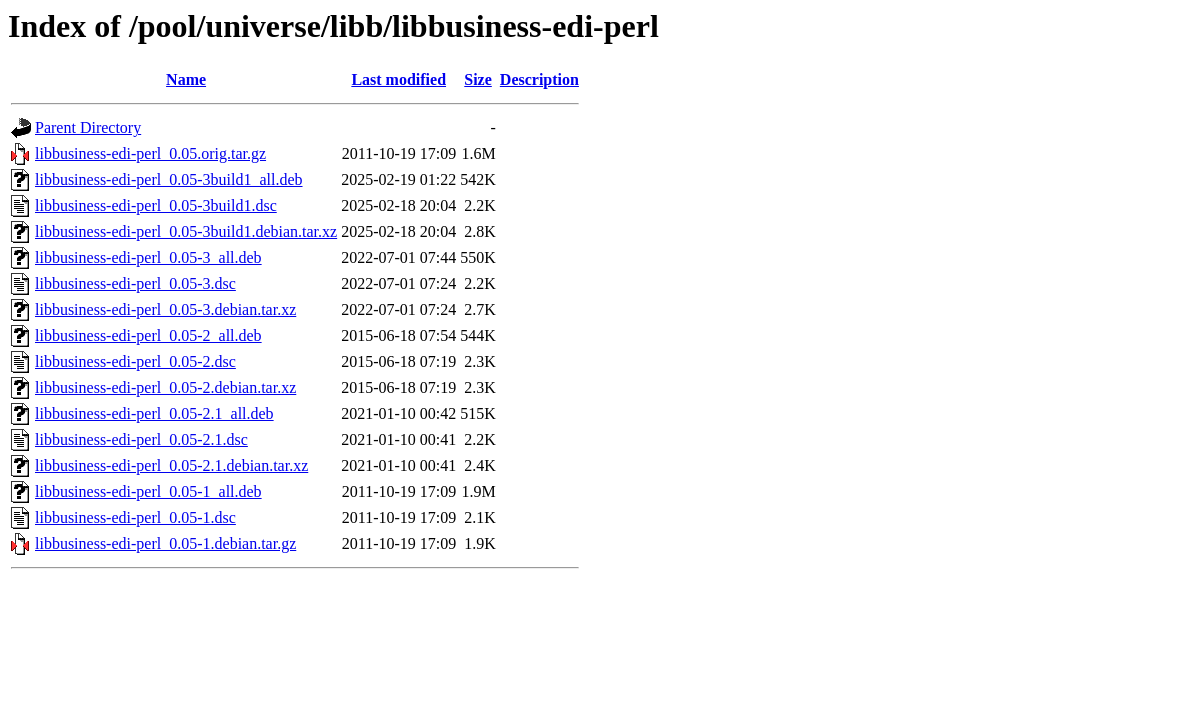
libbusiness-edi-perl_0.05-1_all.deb (148, 491)
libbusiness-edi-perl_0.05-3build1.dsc (156, 205)
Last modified (398, 79)
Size (478, 79)
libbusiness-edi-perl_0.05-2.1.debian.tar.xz (171, 465)
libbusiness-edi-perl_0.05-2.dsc (135, 361)
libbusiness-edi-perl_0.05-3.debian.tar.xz (165, 309)
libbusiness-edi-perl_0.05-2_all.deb (148, 335)
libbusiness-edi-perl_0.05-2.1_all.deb (154, 413)
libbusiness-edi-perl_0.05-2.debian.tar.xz (165, 387)
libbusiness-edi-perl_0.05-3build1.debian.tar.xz (186, 231)
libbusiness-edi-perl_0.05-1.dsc (135, 517)
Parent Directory (88, 127)
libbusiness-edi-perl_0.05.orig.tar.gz (150, 153)
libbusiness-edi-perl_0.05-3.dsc (135, 283)
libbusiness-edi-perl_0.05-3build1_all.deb (169, 179)
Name (186, 79)
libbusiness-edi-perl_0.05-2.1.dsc (141, 439)
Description (539, 79)
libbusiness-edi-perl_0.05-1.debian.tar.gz (165, 543)
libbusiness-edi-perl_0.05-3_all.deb (148, 257)
